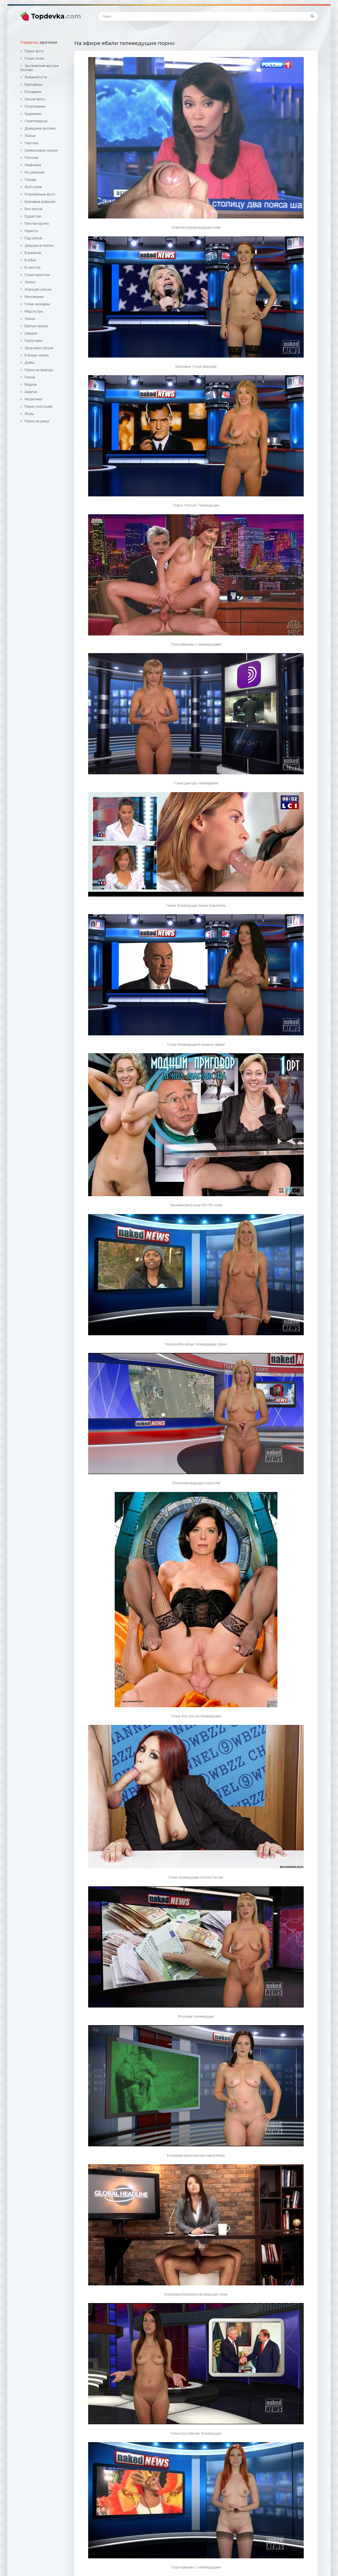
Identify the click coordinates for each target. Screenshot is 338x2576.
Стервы (30, 180)
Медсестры (34, 311)
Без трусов (33, 209)
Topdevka (56, 16)
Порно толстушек (39, 406)
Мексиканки (34, 297)
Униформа (33, 165)
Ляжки (30, 319)
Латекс (30, 282)
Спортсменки (35, 106)
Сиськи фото (35, 99)
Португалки (33, 341)
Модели (31, 385)
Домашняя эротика (40, 128)
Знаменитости (36, 77)
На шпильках (35, 172)
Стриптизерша (36, 121)
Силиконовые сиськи (41, 150)
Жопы (29, 414)
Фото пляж (33, 187)
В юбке (30, 260)
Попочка (31, 158)
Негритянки (33, 399)
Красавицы (33, 84)
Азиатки (31, 392)
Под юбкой (33, 238)
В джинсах (33, 253)
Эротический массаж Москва (39, 68)
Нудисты (31, 231)
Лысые (30, 136)
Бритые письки (36, 326)
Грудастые (33, 216)
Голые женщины (37, 304)
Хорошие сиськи (38, 289)
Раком (30, 377)
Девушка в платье (39, 245)
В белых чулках (37, 355)
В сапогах (33, 267)
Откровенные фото (40, 194)
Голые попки (34, 58)
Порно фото (34, 51)
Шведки (31, 333)
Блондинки (33, 92)
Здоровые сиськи (39, 348)
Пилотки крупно (37, 224)
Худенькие (33, 114)
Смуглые (31, 143)
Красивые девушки (40, 202)
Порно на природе (39, 370)
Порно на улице (37, 421)
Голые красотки (37, 275)
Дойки (29, 363)
